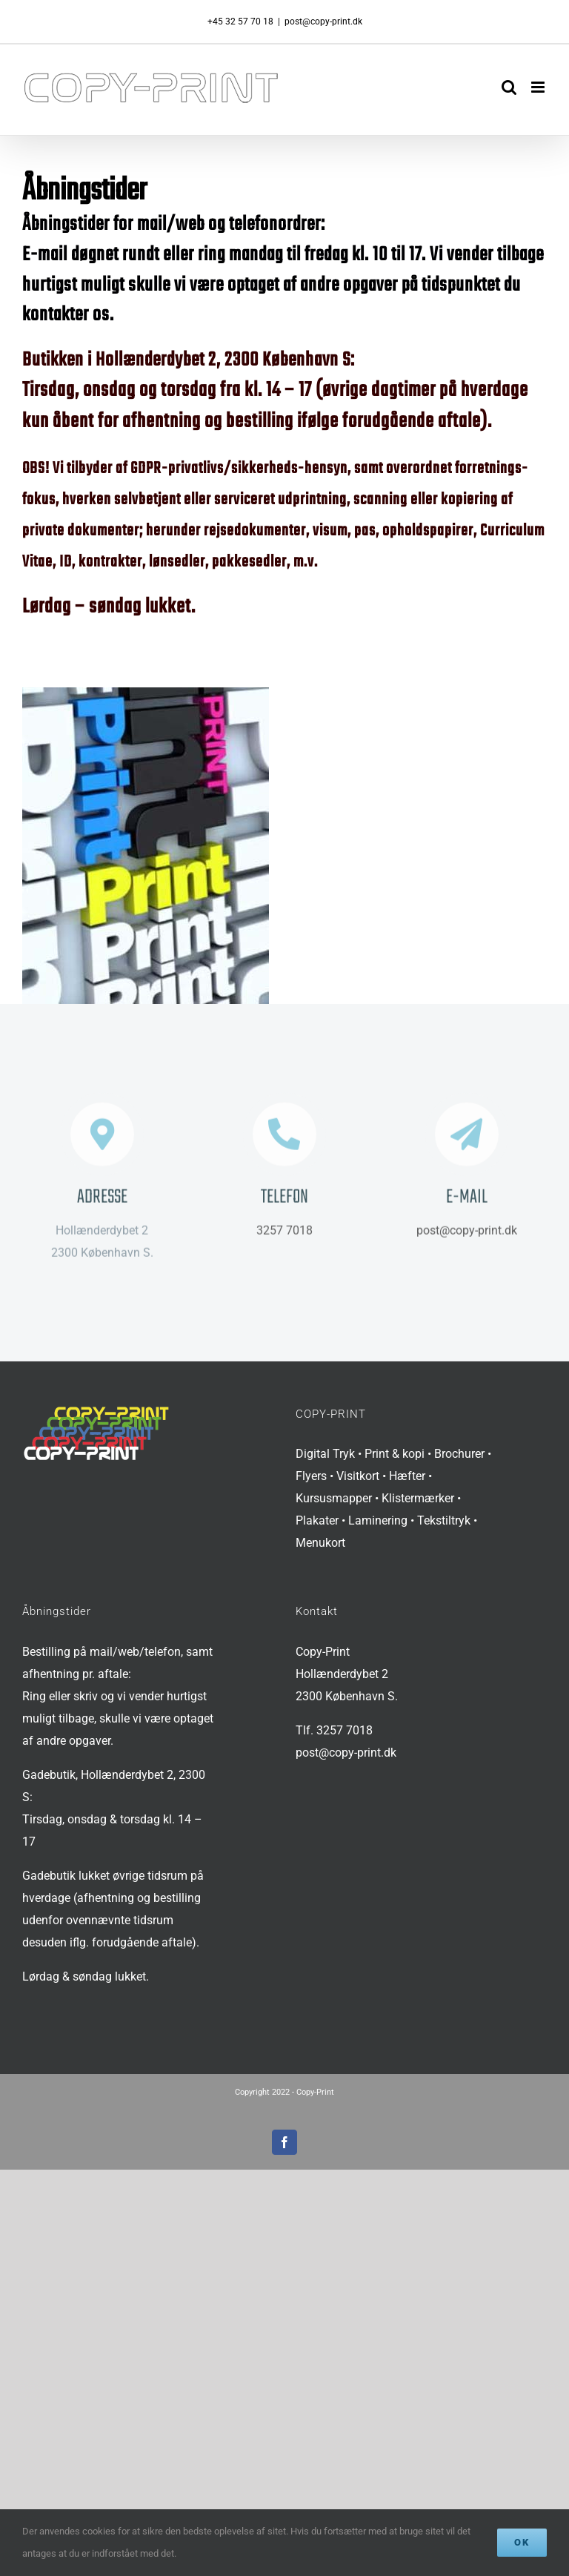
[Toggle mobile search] (509, 87)
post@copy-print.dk (323, 21)
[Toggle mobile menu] (539, 87)
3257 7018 (284, 1234)
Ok (522, 2542)
